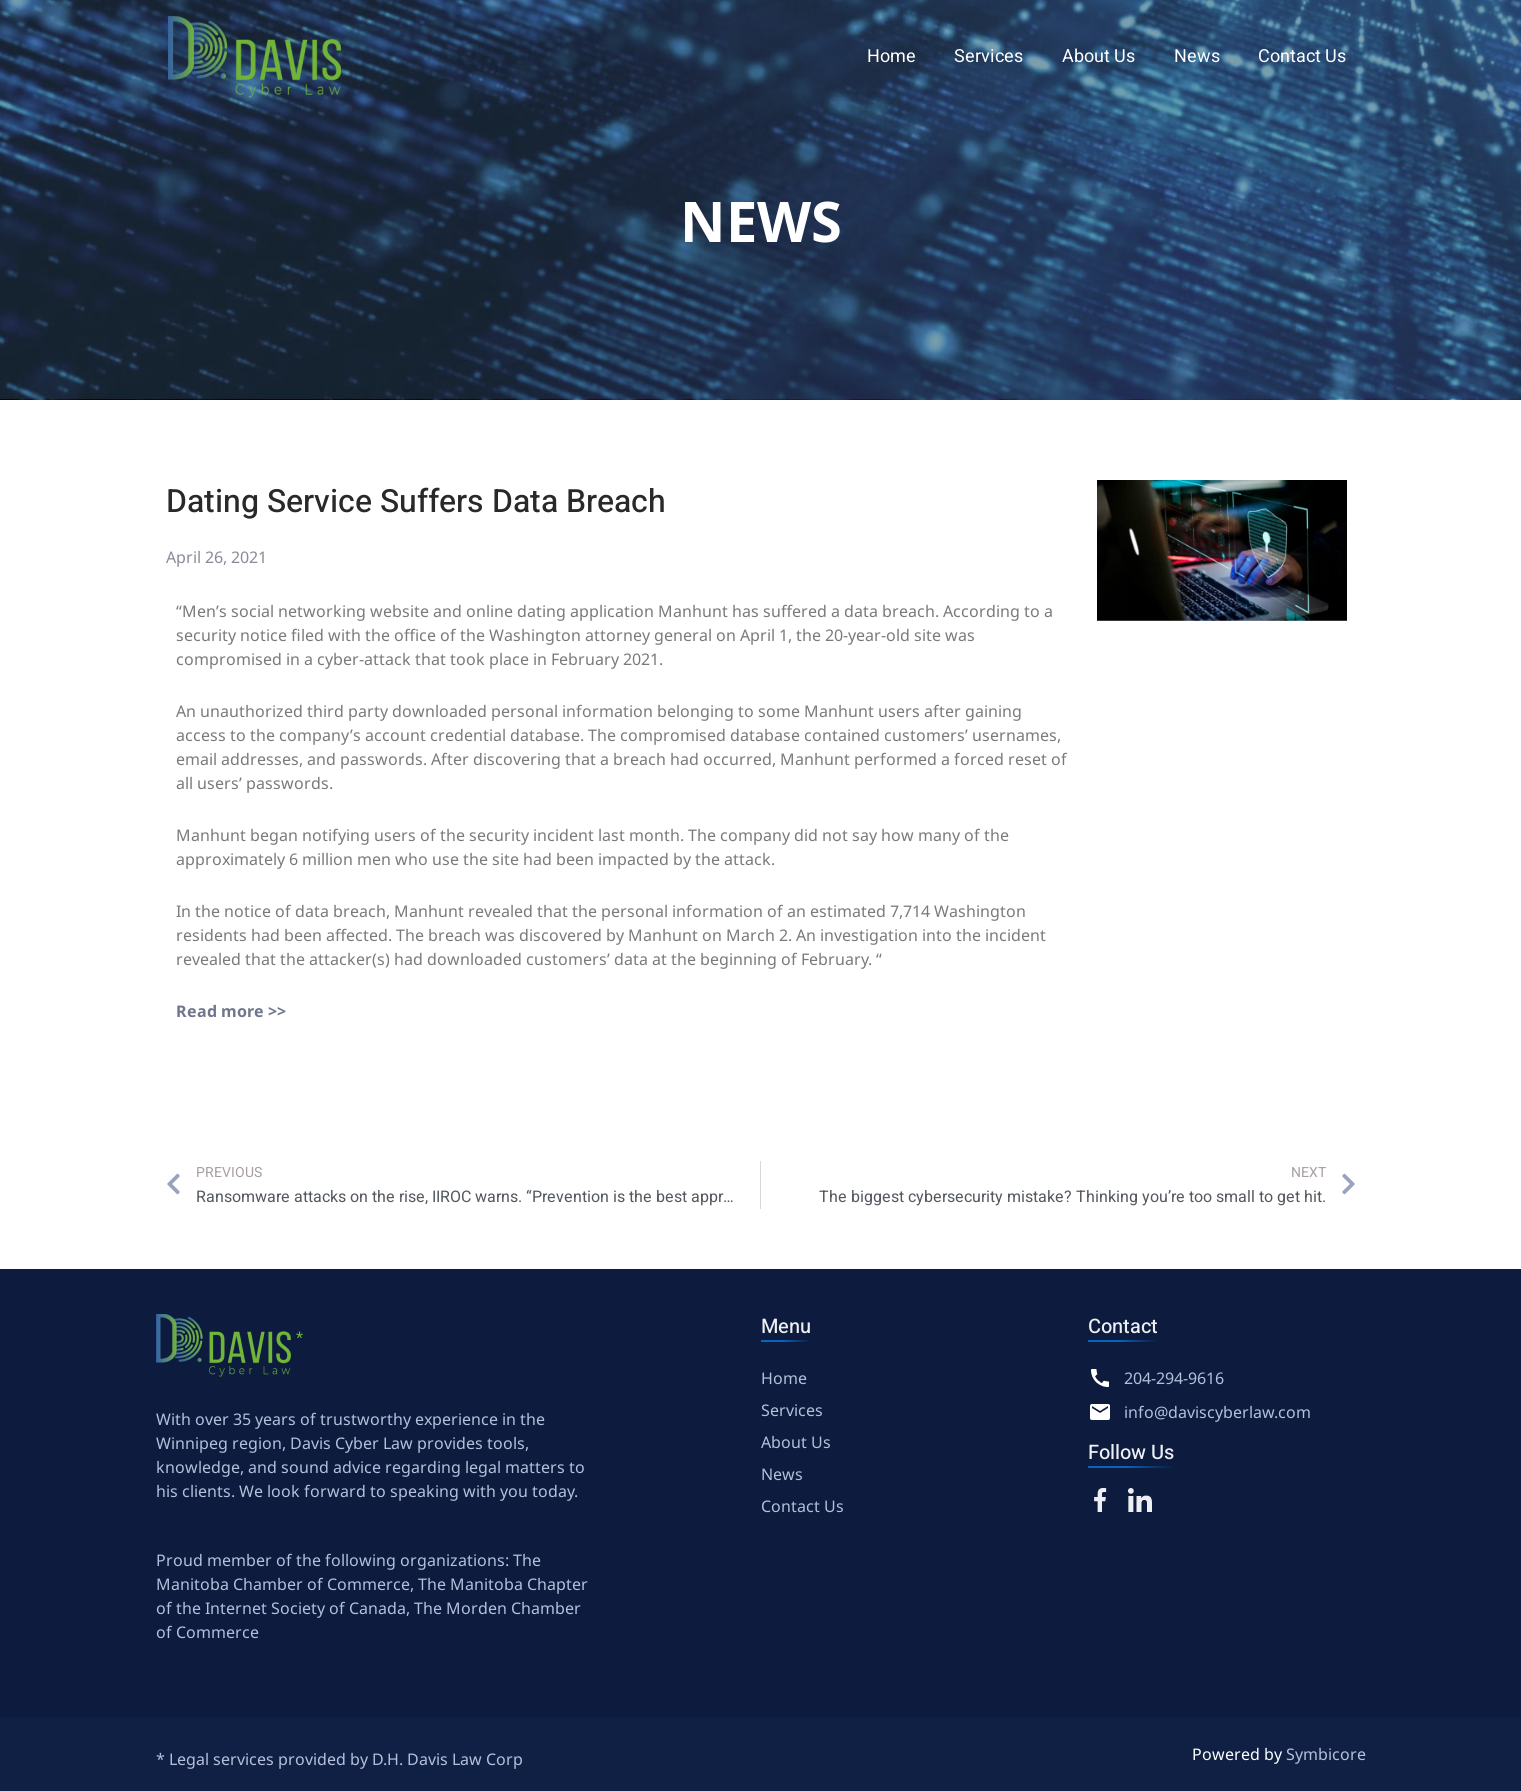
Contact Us (1304, 56)
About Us (1105, 56)
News (1201, 56)
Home (903, 56)
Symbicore (1326, 1754)
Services (998, 56)
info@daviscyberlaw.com (1217, 1412)
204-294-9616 (1174, 1378)
